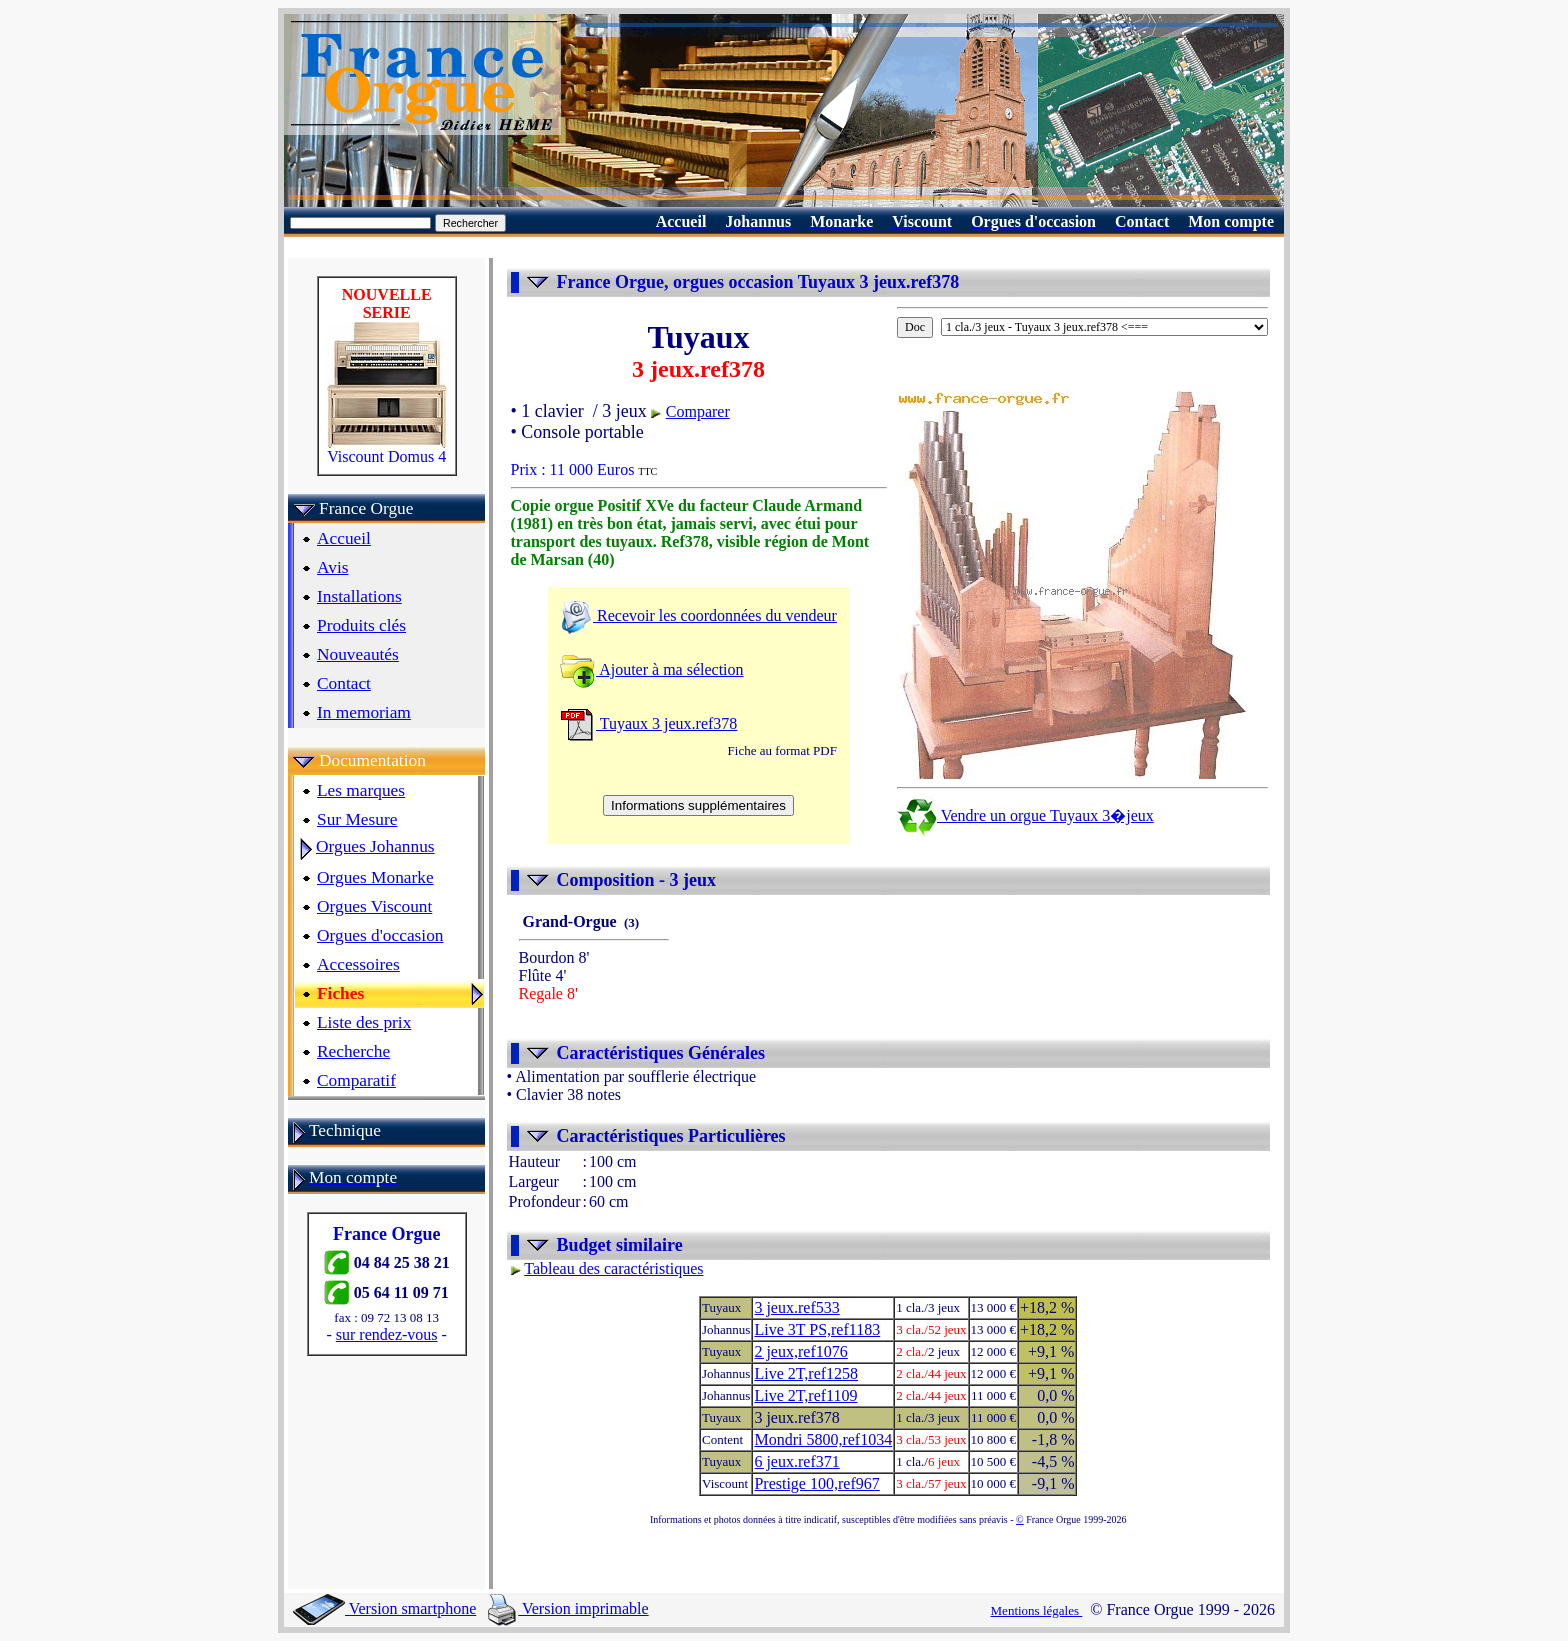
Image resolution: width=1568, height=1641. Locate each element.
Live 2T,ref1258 (806, 1373)
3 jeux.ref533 (796, 1307)
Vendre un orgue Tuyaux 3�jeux (1025, 815)
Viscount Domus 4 (387, 449)
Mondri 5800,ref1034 (823, 1439)
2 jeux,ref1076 (800, 1351)
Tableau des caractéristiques (613, 1268)
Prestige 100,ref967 (816, 1483)
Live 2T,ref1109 (805, 1395)
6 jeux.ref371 (796, 1461)
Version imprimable (568, 1608)
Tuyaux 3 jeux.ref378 (648, 723)
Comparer (698, 411)
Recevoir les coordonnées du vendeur (698, 615)
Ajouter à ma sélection (652, 669)
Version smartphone (384, 1608)
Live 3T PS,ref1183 (817, 1329)
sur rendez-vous (387, 1334)
